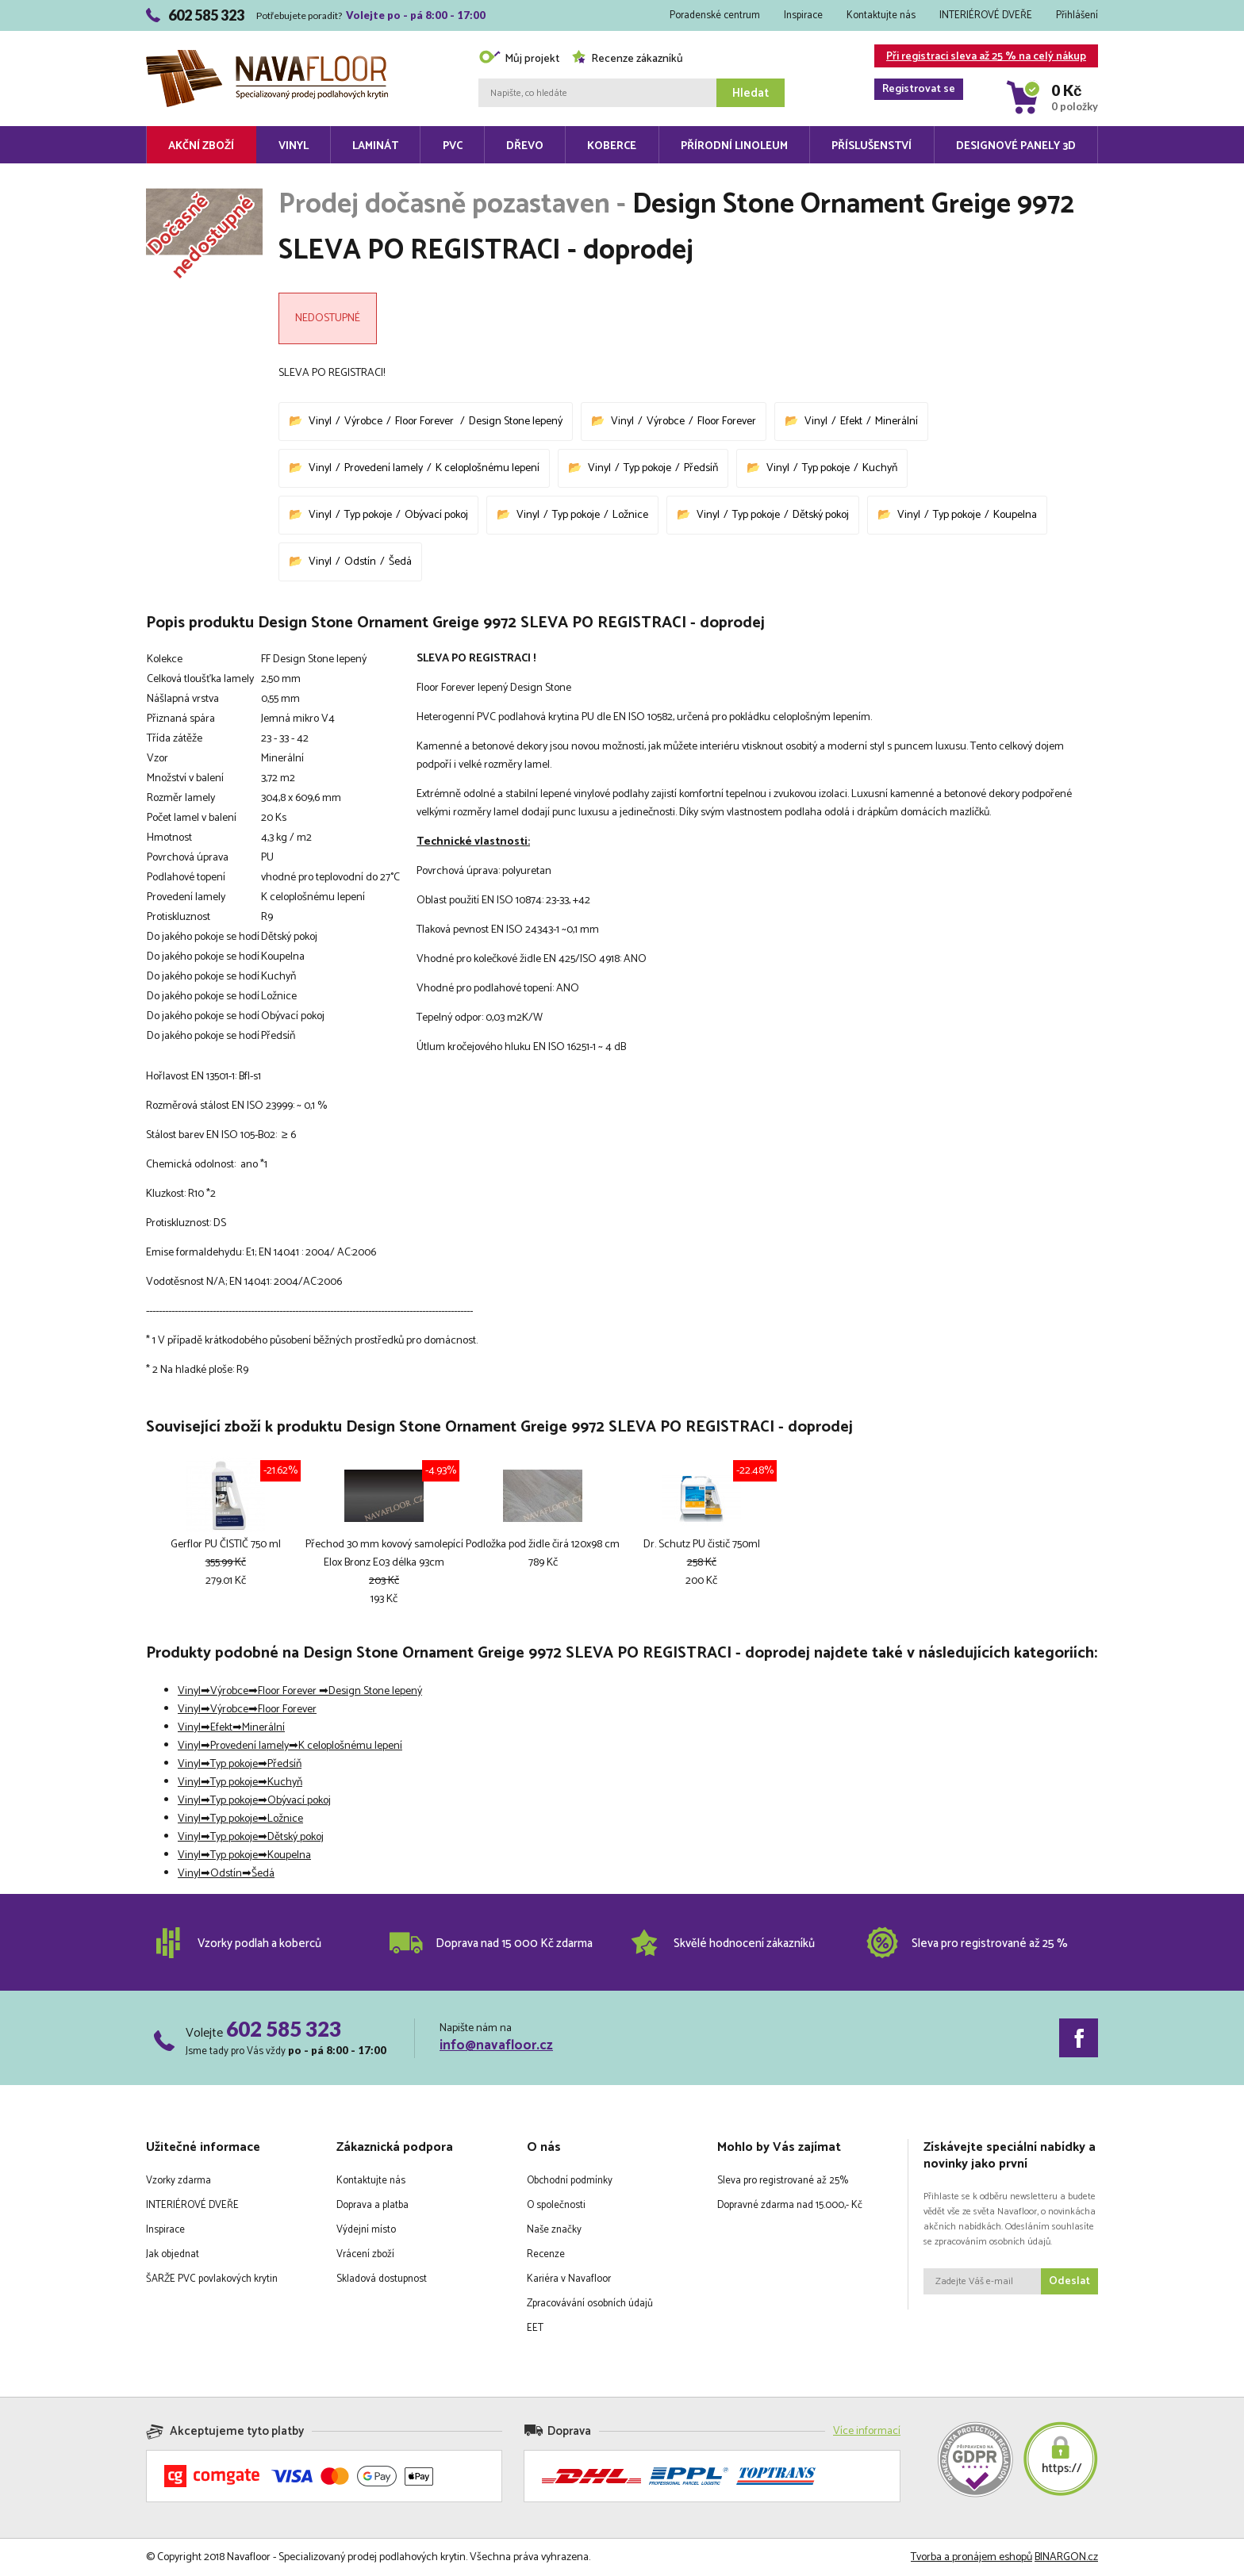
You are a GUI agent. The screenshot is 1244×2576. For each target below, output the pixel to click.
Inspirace (803, 15)
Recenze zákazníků (627, 59)
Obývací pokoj (436, 515)
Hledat (750, 93)
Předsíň (701, 468)
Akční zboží (201, 146)
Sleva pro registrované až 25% (782, 2180)
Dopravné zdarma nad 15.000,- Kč (789, 2205)
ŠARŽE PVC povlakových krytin (212, 2279)
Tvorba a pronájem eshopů (971, 2557)
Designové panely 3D (1016, 146)
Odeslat (1069, 2281)
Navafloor (267, 56)
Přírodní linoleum (734, 146)
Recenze (546, 2254)
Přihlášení (1077, 15)
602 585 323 (283, 2028)
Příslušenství (871, 146)
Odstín (360, 562)
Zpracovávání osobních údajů (590, 2303)
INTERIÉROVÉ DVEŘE (985, 15)
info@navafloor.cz (496, 2045)
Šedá (400, 562)
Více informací (866, 2431)
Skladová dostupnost (381, 2279)
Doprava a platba (372, 2205)
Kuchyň (879, 468)
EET (535, 2328)
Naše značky (554, 2229)
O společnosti (556, 2205)
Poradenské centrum (715, 15)
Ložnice (630, 515)
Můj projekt (518, 59)
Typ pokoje (647, 468)
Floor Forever (425, 421)
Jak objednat (172, 2254)
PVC (453, 146)
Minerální (896, 421)
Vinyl (293, 146)
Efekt (851, 421)
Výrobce (363, 421)
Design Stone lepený (515, 421)
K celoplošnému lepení (487, 468)
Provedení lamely (383, 468)
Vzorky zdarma (178, 2180)
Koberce (611, 146)
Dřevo (524, 146)
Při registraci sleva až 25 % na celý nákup (980, 57)
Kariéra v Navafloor (569, 2279)
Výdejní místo (366, 2229)
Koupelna (1015, 515)
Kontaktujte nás (881, 15)
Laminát (375, 146)
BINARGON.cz (1066, 2557)
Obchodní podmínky (569, 2180)
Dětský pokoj (821, 515)
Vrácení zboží (365, 2254)
